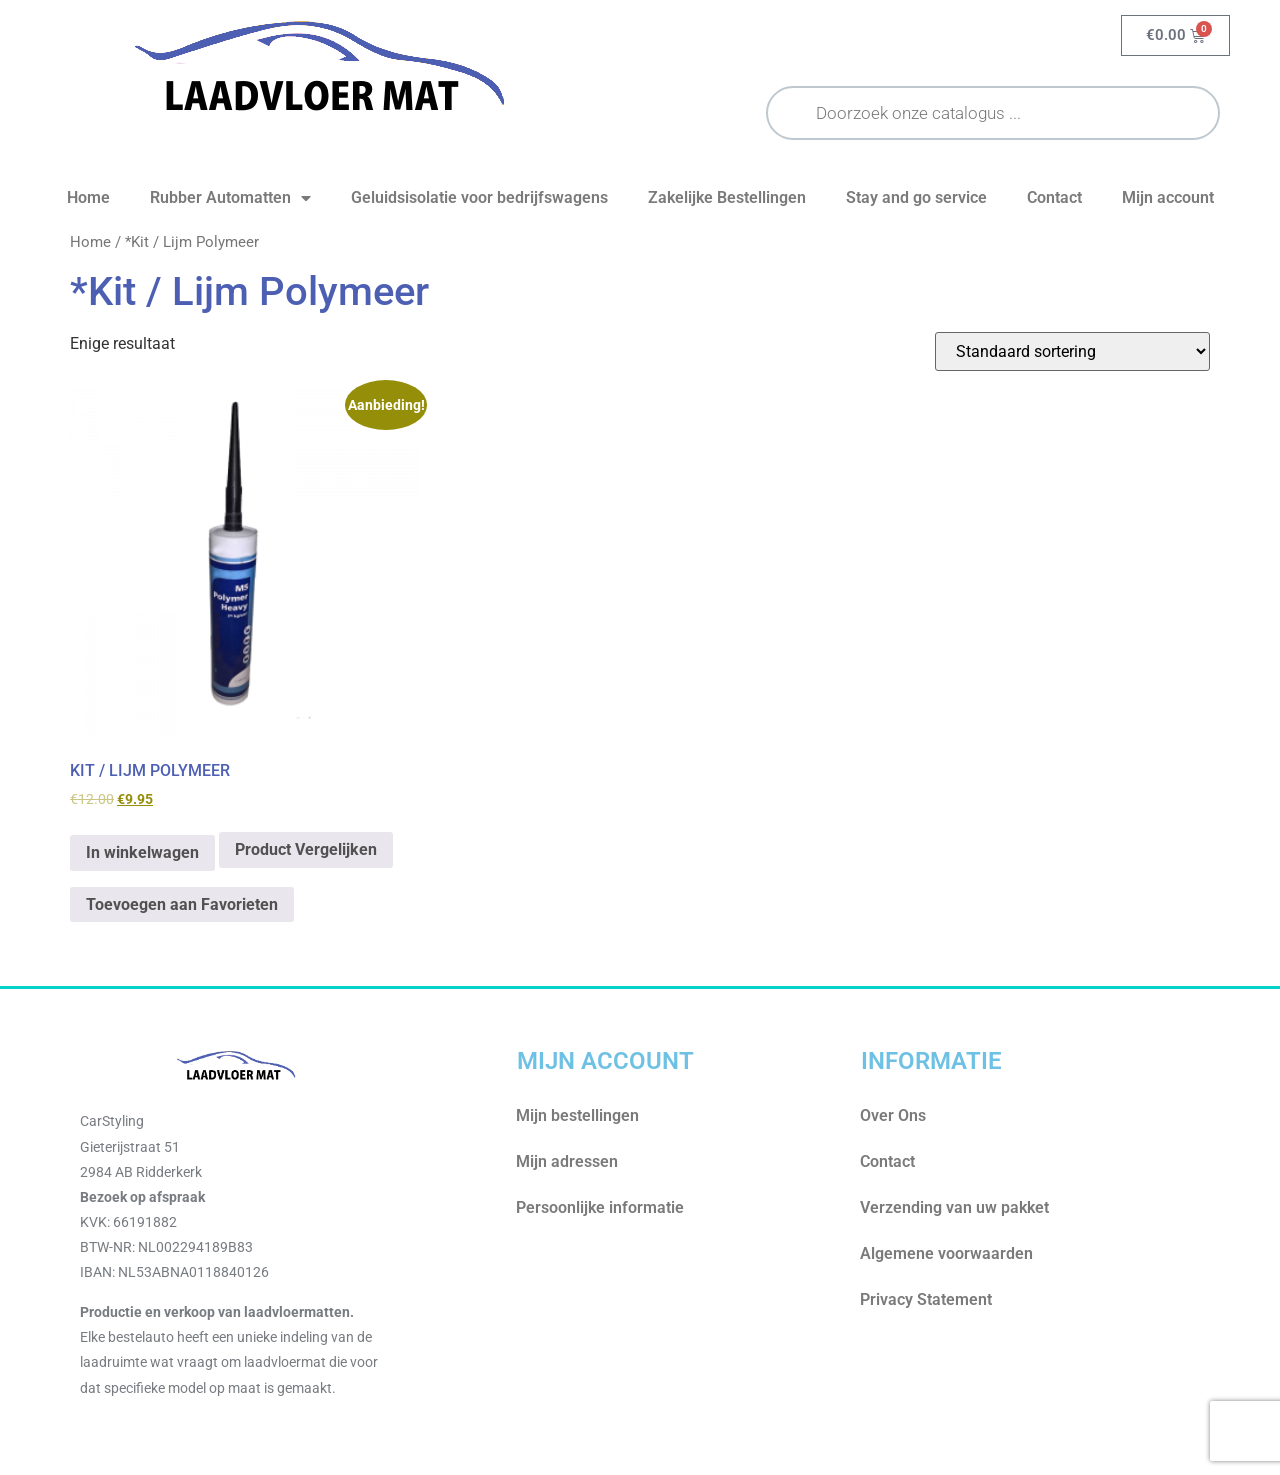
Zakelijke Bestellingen (727, 197)
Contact (1054, 197)
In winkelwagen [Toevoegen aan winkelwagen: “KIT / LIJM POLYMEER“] (142, 852)
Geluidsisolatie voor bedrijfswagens (479, 197)
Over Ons (893, 1115)
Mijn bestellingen (577, 1115)
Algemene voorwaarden (946, 1253)
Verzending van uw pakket (954, 1207)
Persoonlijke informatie (600, 1207)
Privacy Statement (926, 1299)
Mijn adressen (567, 1161)
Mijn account (1168, 197)
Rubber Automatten (230, 198)
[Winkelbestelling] (1072, 351)
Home (88, 197)
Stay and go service (916, 197)
